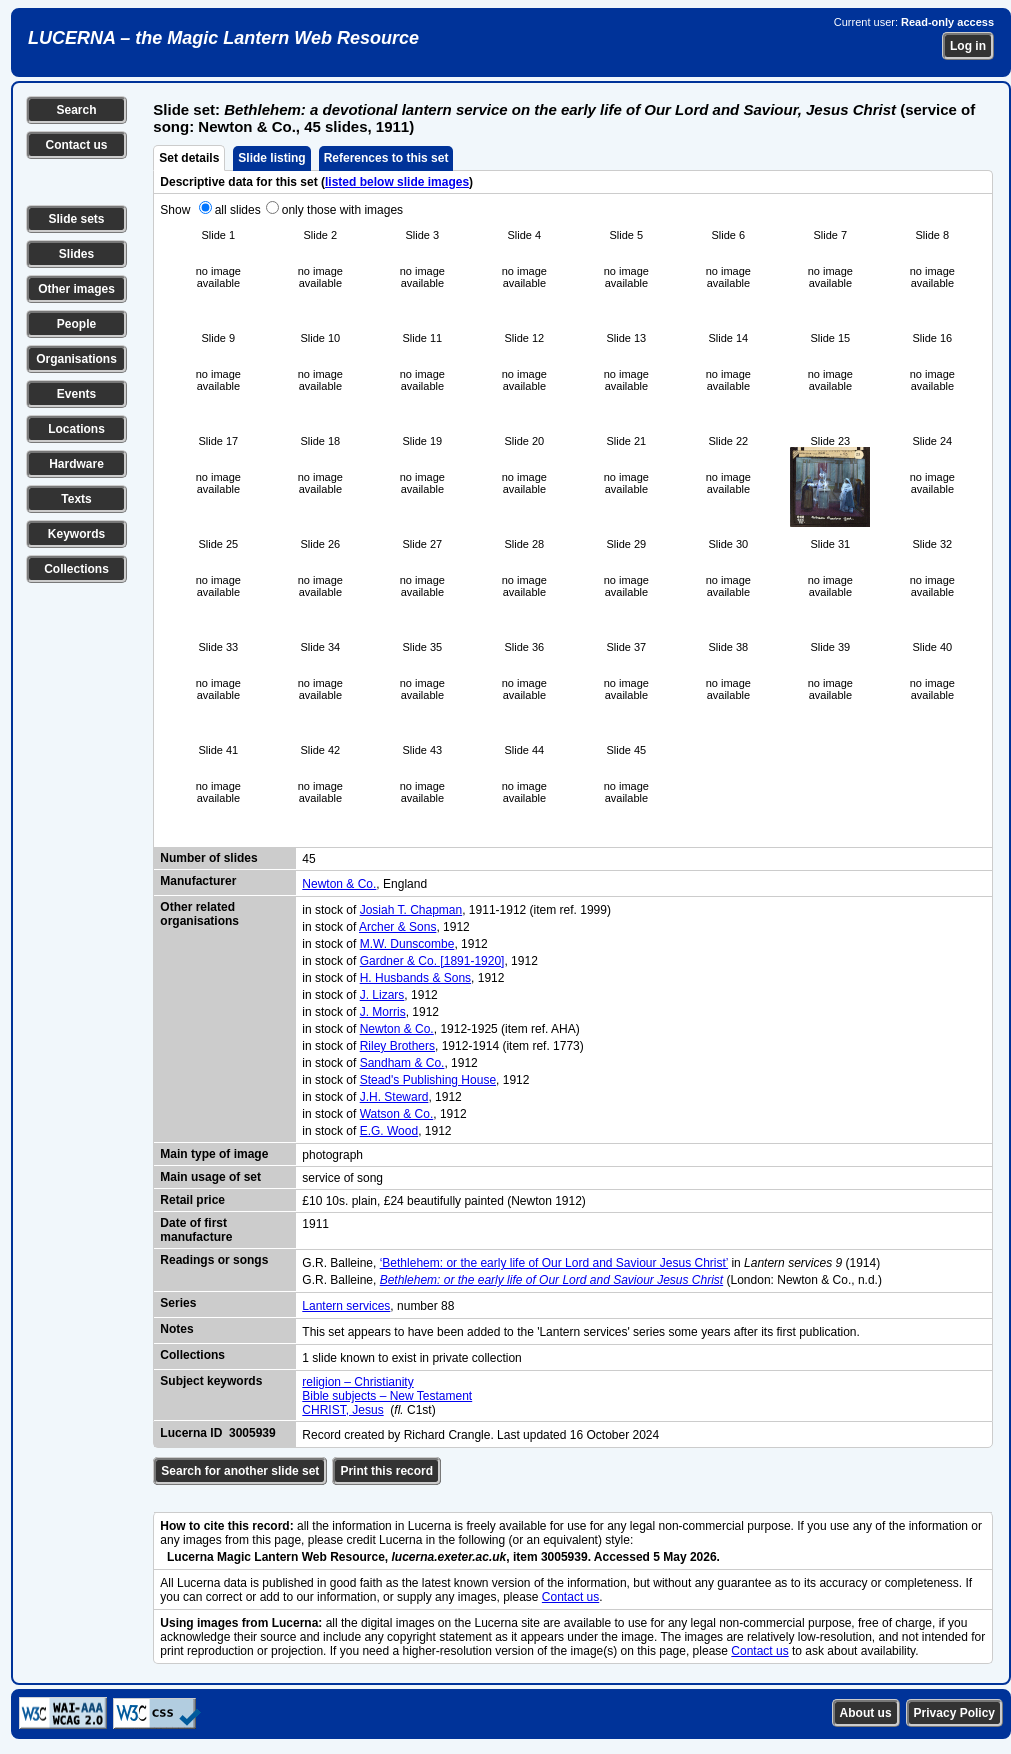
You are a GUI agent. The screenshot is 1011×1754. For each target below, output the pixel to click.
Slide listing (271, 158)
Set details (189, 158)
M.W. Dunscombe (407, 944)
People (76, 324)
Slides (76, 254)
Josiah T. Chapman (411, 910)
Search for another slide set (240, 1471)
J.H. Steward (394, 1097)
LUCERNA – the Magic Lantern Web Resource (223, 38)
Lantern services (346, 1306)
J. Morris (383, 1012)
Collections (76, 569)
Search (76, 110)
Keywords (76, 534)
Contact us (76, 145)
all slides (238, 210)
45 (308, 859)
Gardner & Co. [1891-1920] (432, 961)
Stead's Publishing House (428, 1080)
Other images (76, 289)
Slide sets (76, 219)
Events (76, 394)
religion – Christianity (357, 1382)
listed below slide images (397, 182)
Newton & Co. (339, 884)
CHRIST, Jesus (342, 1410)
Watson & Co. (397, 1114)
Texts (76, 499)
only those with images (342, 210)
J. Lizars (382, 995)
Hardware (76, 464)
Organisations (76, 359)
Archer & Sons (397, 927)
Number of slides (208, 858)
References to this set (386, 158)
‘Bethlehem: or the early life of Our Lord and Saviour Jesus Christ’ (554, 1263)
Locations (76, 429)
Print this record (386, 1471)
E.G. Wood (389, 1131)
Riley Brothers (397, 1046)
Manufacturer (198, 881)
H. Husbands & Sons (415, 978)
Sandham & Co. (402, 1063)
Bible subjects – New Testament (387, 1396)
